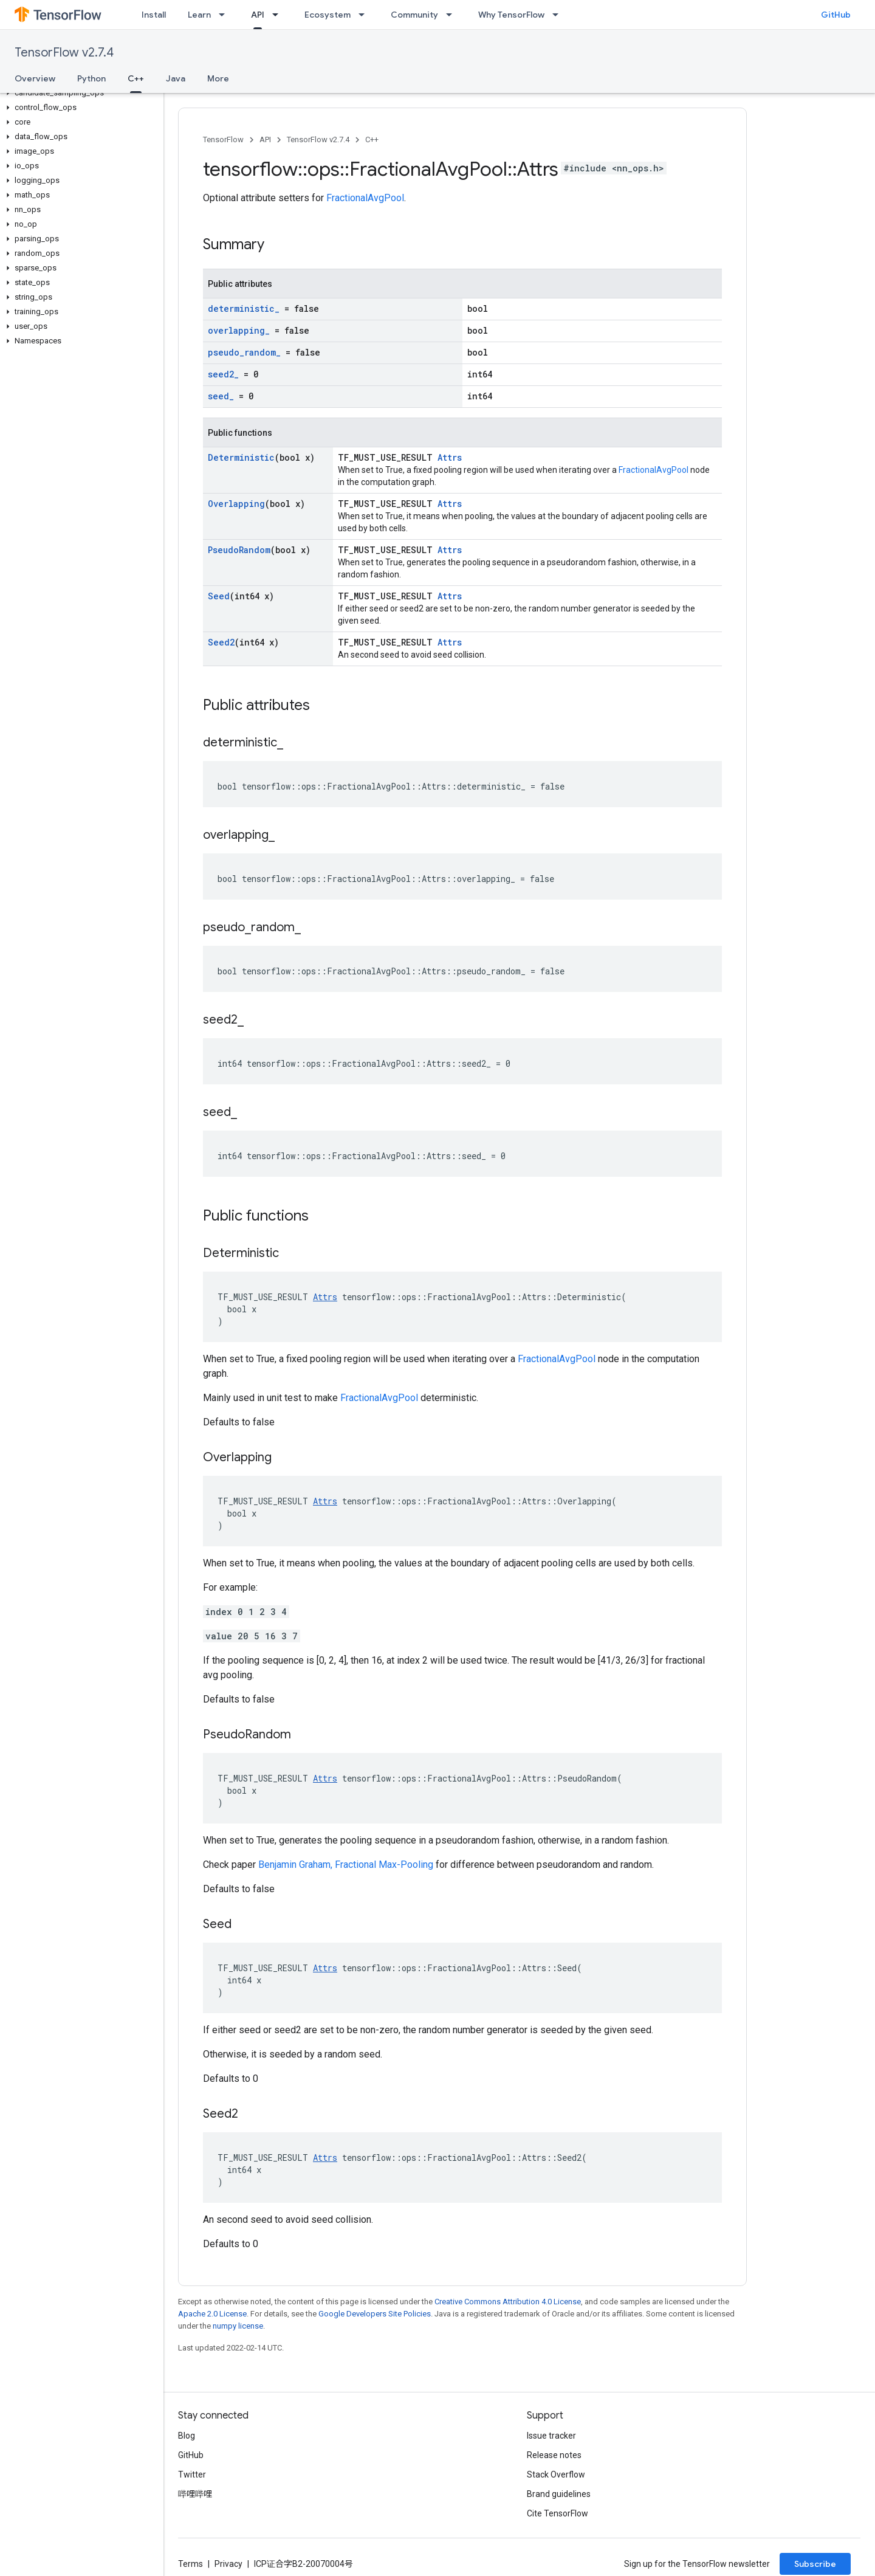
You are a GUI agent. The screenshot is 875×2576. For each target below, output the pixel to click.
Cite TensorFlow (557, 2513)
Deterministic (241, 457)
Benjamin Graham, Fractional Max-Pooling (345, 1864)
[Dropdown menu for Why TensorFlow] (559, 14)
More (218, 78)
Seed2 (221, 642)
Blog (186, 2435)
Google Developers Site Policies (374, 2313)
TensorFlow (223, 139)
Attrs (449, 457)
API (265, 139)
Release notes (554, 2455)
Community (414, 14)
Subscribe (815, 2563)
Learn (199, 14)
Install (154, 14)
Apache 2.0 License (212, 2313)
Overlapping (236, 503)
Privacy (228, 2564)
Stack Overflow (556, 2474)
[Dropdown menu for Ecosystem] (365, 14)
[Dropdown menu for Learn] (225, 14)
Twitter (192, 2474)
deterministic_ (244, 308)
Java (175, 78)
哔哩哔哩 (195, 2494)
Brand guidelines (559, 2494)
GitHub (836, 14)
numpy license (238, 2325)
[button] (79, 93)
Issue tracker (551, 2435)
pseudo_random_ (244, 352)
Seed (219, 596)
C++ (372, 139)
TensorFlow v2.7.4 (64, 52)
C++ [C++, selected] (136, 78)
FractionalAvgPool (365, 198)
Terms (190, 2564)
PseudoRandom (239, 550)
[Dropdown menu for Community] (452, 14)
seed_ (221, 396)
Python (91, 78)
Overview (35, 78)
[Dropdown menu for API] (278, 14)
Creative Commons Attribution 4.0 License (507, 2301)
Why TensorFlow (511, 14)
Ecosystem (327, 14)
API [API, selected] (257, 14)
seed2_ (223, 374)
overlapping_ (239, 330)
